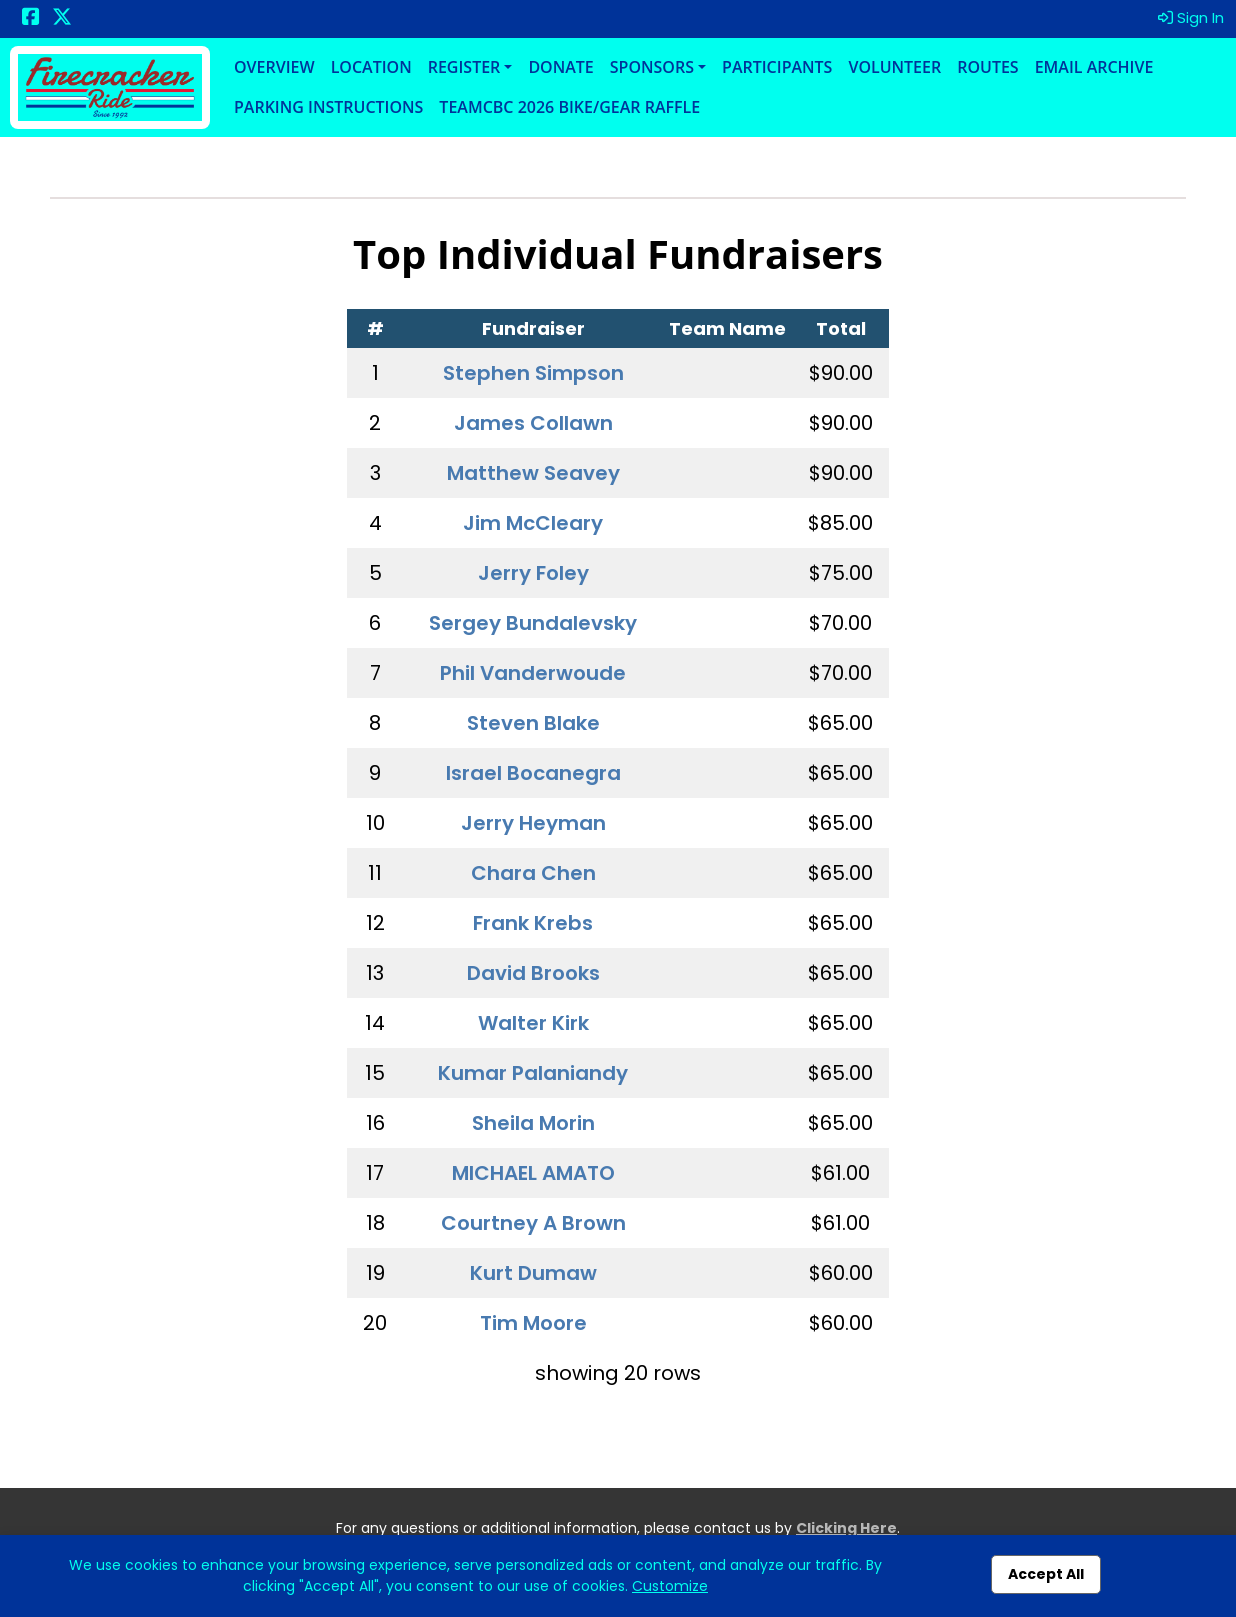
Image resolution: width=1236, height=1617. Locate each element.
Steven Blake (533, 723)
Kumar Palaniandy (533, 1073)
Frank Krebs (533, 923)
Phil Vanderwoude (533, 673)
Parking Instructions (328, 107)
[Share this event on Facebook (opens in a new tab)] (31, 18)
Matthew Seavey (533, 473)
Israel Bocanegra (533, 773)
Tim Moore (533, 1323)
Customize (670, 1586)
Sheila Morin (533, 1123)
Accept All (1046, 1574)
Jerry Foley (533, 573)
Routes (987, 67)
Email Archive (1094, 67)
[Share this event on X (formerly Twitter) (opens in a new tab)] (62, 18)
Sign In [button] (1191, 17)
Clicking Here (846, 1528)
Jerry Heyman (533, 823)
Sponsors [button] (652, 67)
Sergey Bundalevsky (533, 623)
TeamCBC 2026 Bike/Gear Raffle (569, 107)
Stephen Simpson (533, 373)
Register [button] (464, 67)
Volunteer (894, 67)
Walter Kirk (533, 1023)
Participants (777, 67)
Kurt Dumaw (533, 1273)
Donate (560, 67)
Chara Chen (533, 873)
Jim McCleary (533, 523)
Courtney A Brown (533, 1223)
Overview (274, 67)
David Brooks (533, 973)
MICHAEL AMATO (533, 1173)
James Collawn (533, 423)
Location (371, 67)
